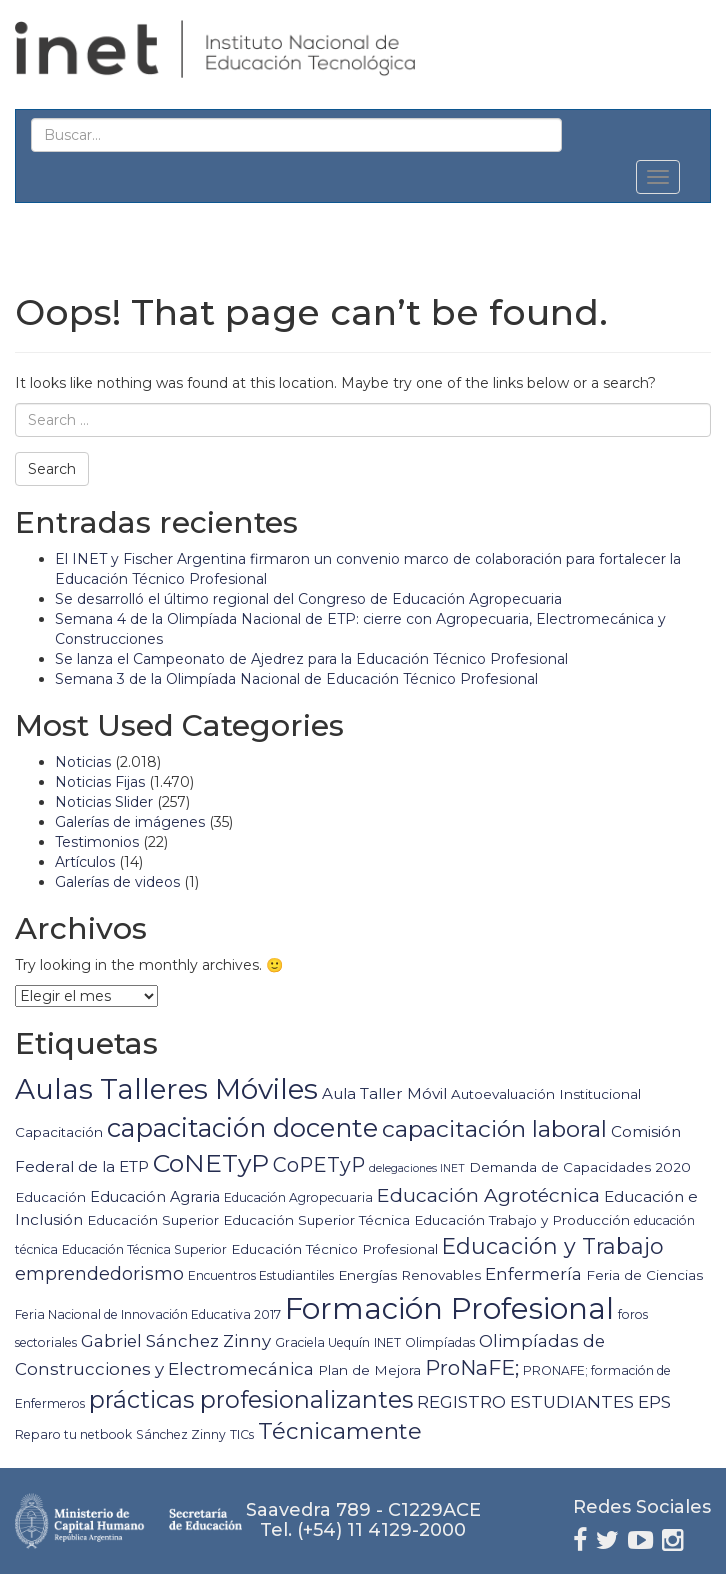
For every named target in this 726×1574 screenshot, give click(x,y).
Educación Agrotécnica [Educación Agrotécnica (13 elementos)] (488, 1195)
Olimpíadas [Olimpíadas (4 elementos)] (440, 1342)
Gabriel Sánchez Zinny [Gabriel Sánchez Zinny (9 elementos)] (176, 1341)
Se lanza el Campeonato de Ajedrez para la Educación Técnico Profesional (311, 659)
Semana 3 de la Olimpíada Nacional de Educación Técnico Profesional (296, 679)
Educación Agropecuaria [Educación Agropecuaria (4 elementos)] (298, 1197)
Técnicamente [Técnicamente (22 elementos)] (340, 1431)
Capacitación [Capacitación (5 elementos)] (59, 1132)
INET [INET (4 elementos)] (387, 1342)
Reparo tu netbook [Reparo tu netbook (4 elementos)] (73, 1434)
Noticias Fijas (100, 782)
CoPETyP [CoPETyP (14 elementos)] (319, 1165)
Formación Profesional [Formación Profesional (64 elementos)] (449, 1308)
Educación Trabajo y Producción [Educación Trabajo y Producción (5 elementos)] (522, 1220)
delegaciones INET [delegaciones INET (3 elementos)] (417, 1168)
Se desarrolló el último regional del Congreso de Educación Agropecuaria (308, 599)
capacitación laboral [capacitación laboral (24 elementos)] (494, 1129)
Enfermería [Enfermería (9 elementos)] (533, 1274)
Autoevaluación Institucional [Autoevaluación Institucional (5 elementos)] (546, 1094)
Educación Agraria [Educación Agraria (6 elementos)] (155, 1197)
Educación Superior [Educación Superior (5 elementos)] (153, 1220)
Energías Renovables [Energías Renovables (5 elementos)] (409, 1275)
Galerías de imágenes (130, 822)
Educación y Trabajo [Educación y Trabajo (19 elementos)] (553, 1246)
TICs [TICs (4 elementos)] (242, 1434)
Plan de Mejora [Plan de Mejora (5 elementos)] (369, 1370)
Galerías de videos (117, 882)
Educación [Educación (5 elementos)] (50, 1197)
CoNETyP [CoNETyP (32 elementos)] (211, 1163)
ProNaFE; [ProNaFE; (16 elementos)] (472, 1367)
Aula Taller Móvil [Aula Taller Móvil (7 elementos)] (384, 1093)
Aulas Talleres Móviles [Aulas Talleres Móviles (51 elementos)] (166, 1089)
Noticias (83, 762)
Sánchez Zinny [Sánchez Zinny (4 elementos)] (181, 1434)
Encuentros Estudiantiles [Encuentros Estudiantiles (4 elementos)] (261, 1275)
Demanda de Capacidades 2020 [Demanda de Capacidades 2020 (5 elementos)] (580, 1167)
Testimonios (97, 842)
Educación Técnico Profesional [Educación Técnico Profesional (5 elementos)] (334, 1249)
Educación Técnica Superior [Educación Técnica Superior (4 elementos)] (144, 1249)
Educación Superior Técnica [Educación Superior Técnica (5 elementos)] (316, 1220)
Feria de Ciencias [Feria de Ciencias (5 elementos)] (644, 1275)
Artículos (85, 862)
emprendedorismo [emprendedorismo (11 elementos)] (99, 1274)
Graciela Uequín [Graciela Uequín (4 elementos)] (322, 1342)
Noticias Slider (104, 802)
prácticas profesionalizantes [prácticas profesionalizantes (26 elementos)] (251, 1399)
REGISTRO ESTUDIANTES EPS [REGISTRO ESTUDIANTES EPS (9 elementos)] (544, 1402)
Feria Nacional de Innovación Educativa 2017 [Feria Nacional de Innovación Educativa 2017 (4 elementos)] (148, 1314)
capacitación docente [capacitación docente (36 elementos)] (242, 1127)
